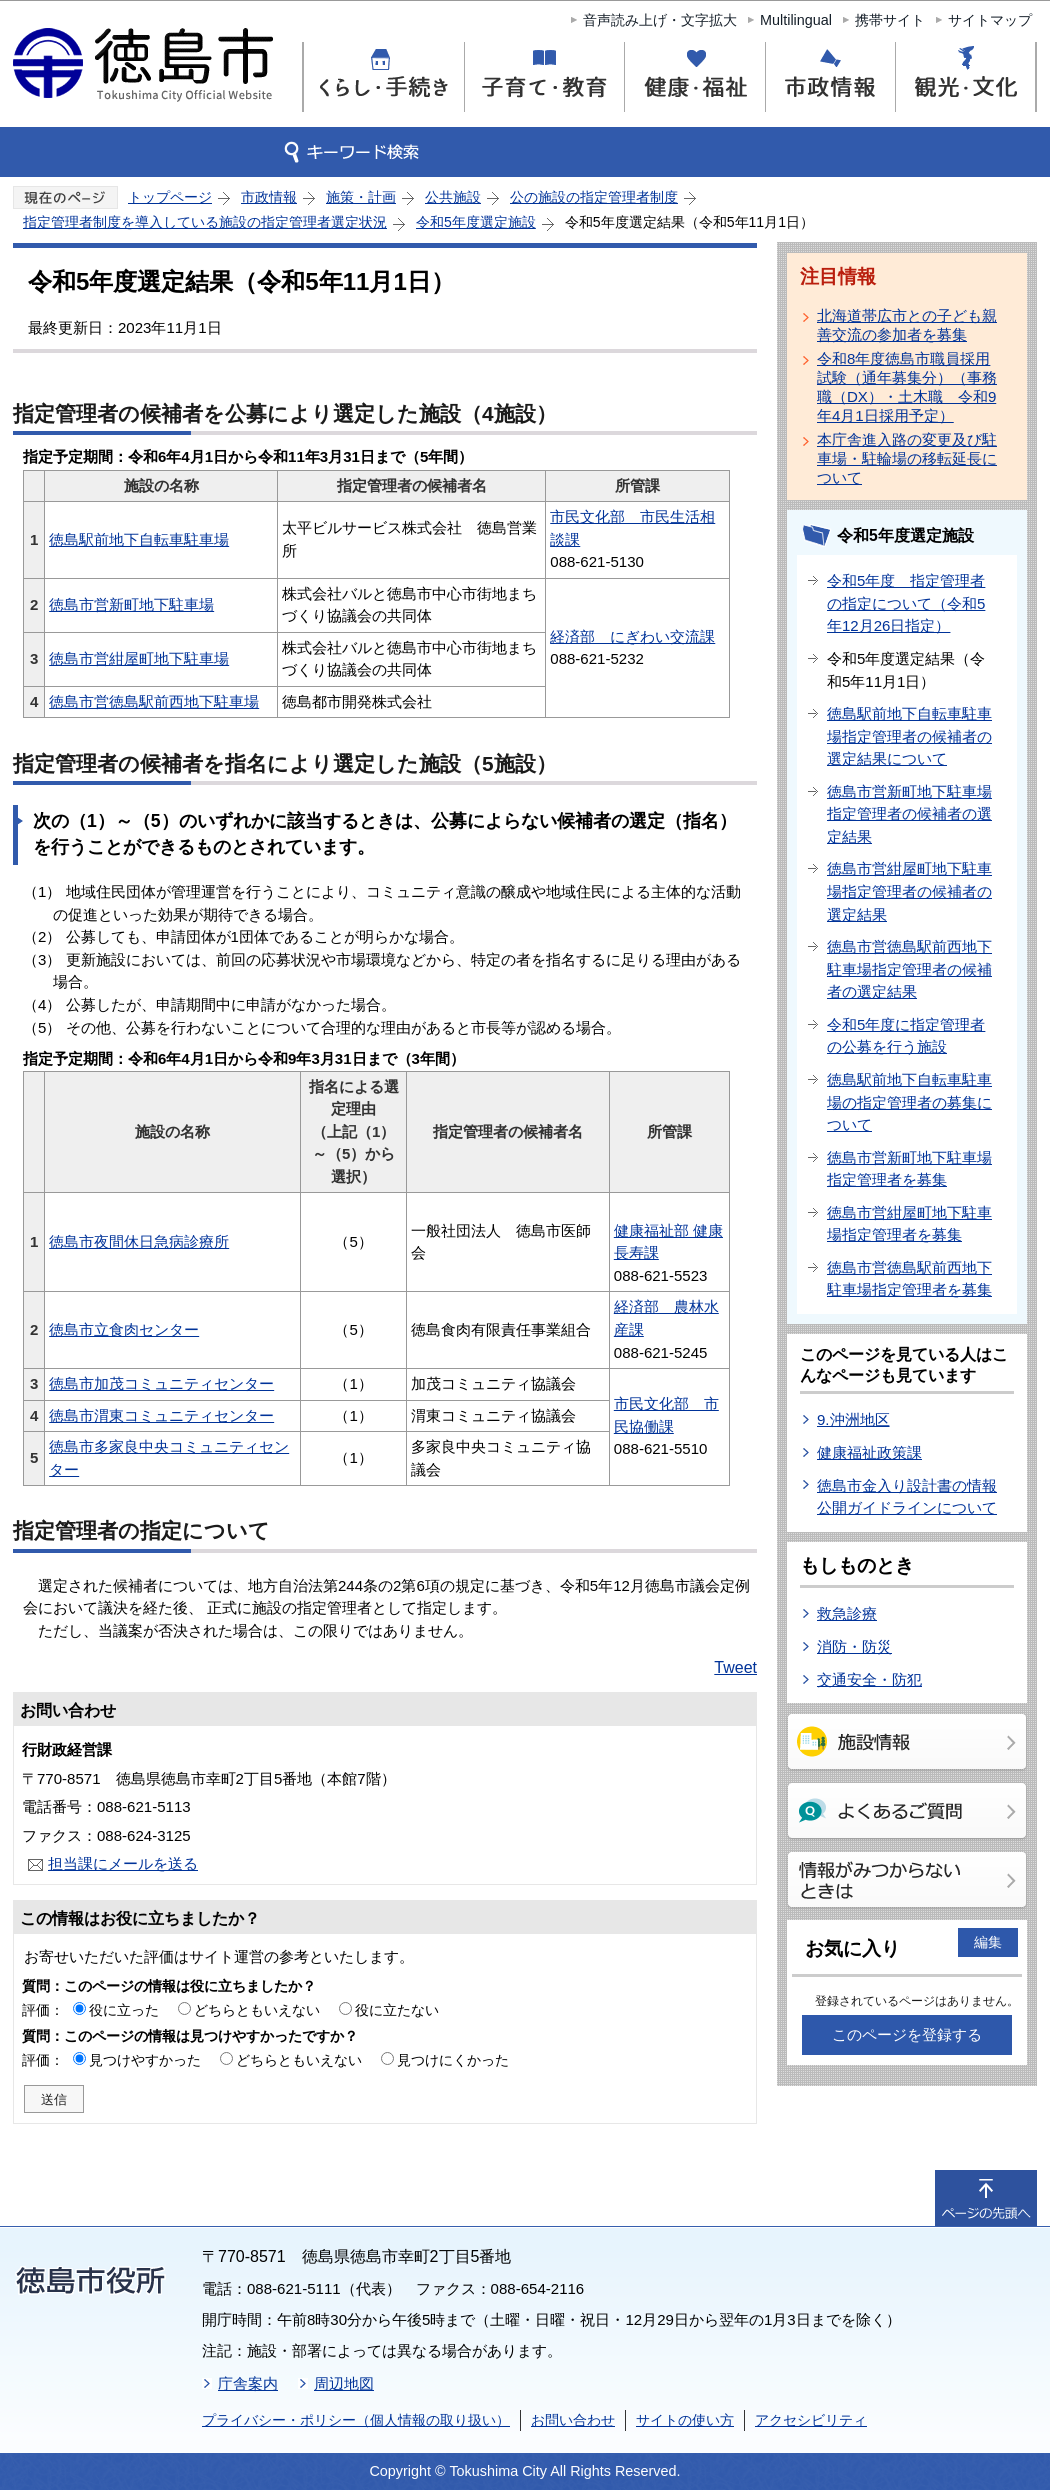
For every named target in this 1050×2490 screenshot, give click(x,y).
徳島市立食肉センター (124, 1329)
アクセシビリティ (811, 2420)
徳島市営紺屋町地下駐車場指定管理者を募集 (909, 1224)
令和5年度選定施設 (476, 222)
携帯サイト (890, 20)
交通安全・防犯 (869, 1679)
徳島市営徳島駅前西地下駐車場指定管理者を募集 (909, 1279)
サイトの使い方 (685, 2420)
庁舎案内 (248, 2383)
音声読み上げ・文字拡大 (660, 20)
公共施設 (453, 197)
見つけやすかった (145, 2060)
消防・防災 (854, 1646)
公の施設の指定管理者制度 (594, 197)
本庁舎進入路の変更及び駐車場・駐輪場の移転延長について (907, 458)
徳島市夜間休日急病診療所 (139, 1241)
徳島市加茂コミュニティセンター (161, 1383)
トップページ (170, 197)
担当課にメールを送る (123, 1863)
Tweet (735, 1667)
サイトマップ (990, 20)
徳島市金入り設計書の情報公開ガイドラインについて (907, 1497)
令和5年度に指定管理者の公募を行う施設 (906, 1036)
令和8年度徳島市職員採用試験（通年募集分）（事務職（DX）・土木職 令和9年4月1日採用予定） (907, 387)
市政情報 (269, 197)
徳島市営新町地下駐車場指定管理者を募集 (909, 1169)
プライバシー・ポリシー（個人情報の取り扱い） (356, 2420)
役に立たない (397, 2010)
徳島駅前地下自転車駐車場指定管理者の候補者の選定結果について (909, 736)
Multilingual (796, 20)
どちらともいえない (257, 2010)
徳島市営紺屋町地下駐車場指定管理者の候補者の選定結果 (909, 891)
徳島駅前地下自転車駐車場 (139, 539)
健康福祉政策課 (869, 1452)
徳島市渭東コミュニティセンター (161, 1415)
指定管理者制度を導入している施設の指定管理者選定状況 (205, 222)
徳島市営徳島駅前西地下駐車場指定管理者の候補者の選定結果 (909, 969)
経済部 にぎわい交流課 (632, 636)
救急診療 (847, 1613)
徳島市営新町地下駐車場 (131, 604)
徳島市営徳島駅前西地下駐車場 (154, 701)
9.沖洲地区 (853, 1419)
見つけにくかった (453, 2060)
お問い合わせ (573, 2420)
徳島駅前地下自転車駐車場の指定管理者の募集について (909, 1102)
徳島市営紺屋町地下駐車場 (139, 658)
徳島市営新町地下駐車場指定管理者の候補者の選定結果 (909, 814)
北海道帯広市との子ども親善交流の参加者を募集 (907, 325)
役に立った (124, 2010)
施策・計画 (361, 197)
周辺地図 (344, 2383)
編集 (988, 1942)
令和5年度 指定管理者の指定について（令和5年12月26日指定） (906, 603)
